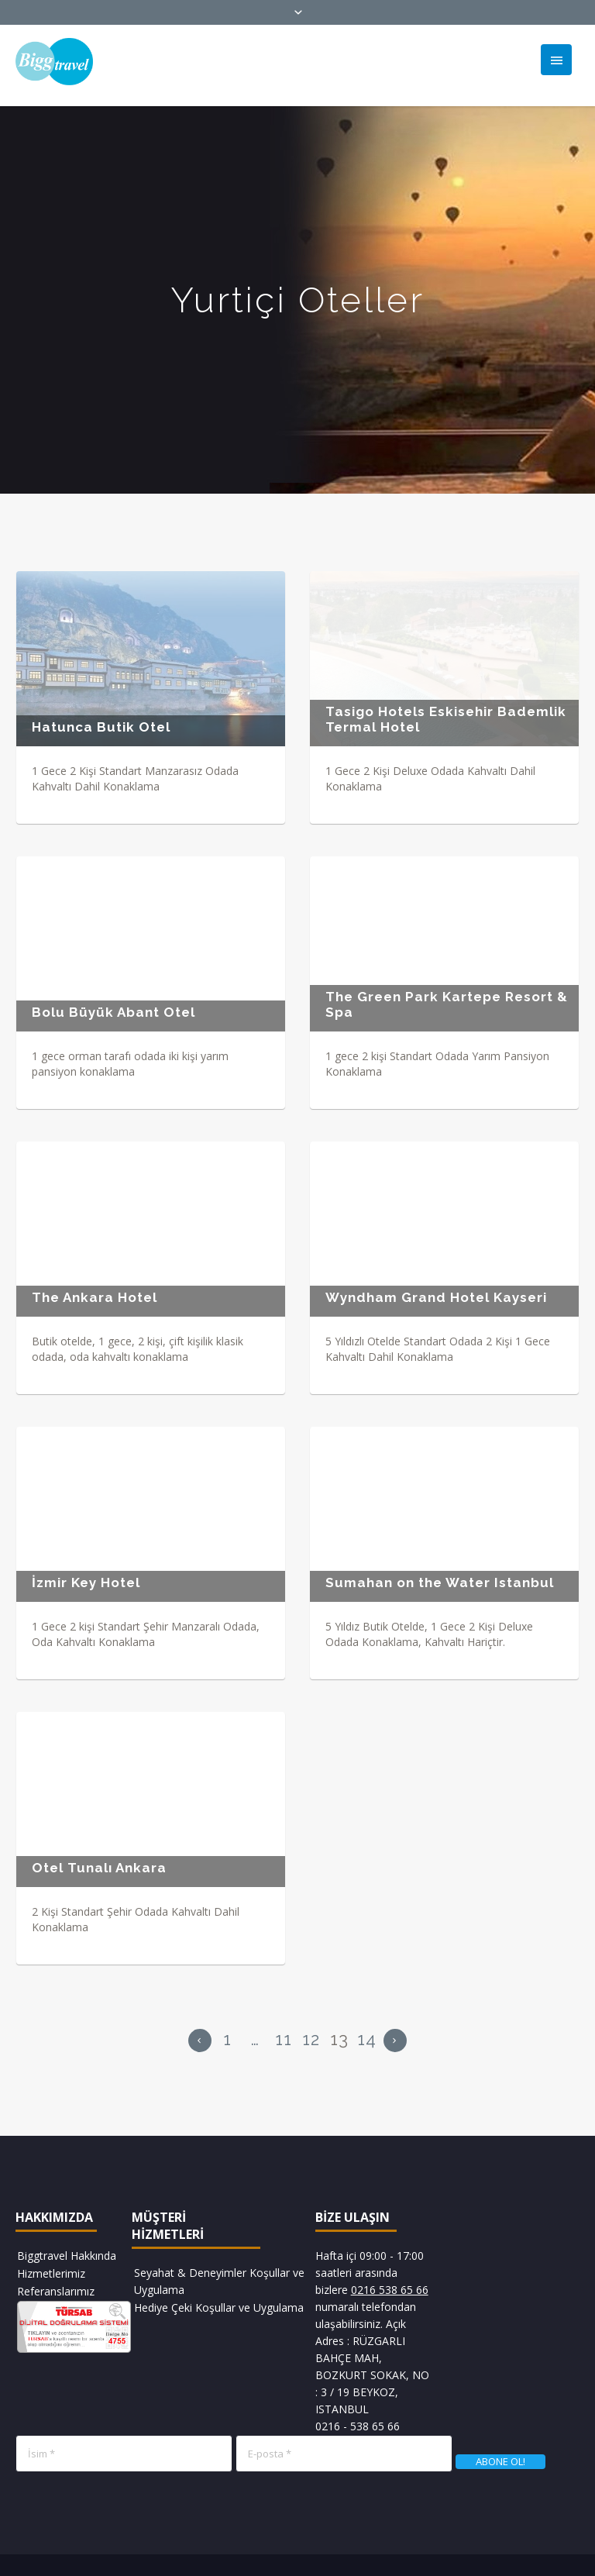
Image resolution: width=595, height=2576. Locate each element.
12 (311, 2032)
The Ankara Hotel (94, 1294)
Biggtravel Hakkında (66, 2248)
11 (283, 2032)
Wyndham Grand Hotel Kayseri (434, 1294)
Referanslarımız (56, 2284)
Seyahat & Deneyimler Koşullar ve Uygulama (219, 2274)
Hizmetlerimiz (51, 2266)
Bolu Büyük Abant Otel (113, 1010)
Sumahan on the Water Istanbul (437, 1578)
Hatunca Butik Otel (101, 727)
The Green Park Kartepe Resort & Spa (444, 1002)
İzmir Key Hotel (86, 1578)
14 (367, 2032)
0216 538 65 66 (389, 2282)
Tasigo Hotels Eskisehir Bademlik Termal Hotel (443, 719)
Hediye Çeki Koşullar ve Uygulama (219, 2300)
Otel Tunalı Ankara (99, 1862)
